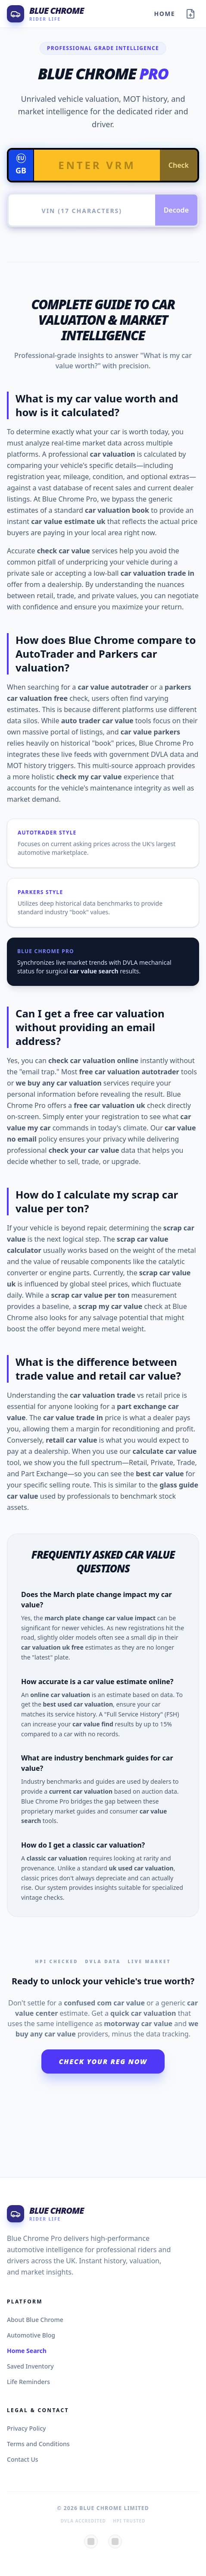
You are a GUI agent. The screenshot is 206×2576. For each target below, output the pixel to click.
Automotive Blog (31, 2335)
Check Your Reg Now (103, 2061)
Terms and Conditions (38, 2444)
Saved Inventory (30, 2366)
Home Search (27, 2351)
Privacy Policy (26, 2428)
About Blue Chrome (35, 2320)
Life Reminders (28, 2382)
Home (164, 13)
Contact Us (22, 2459)
